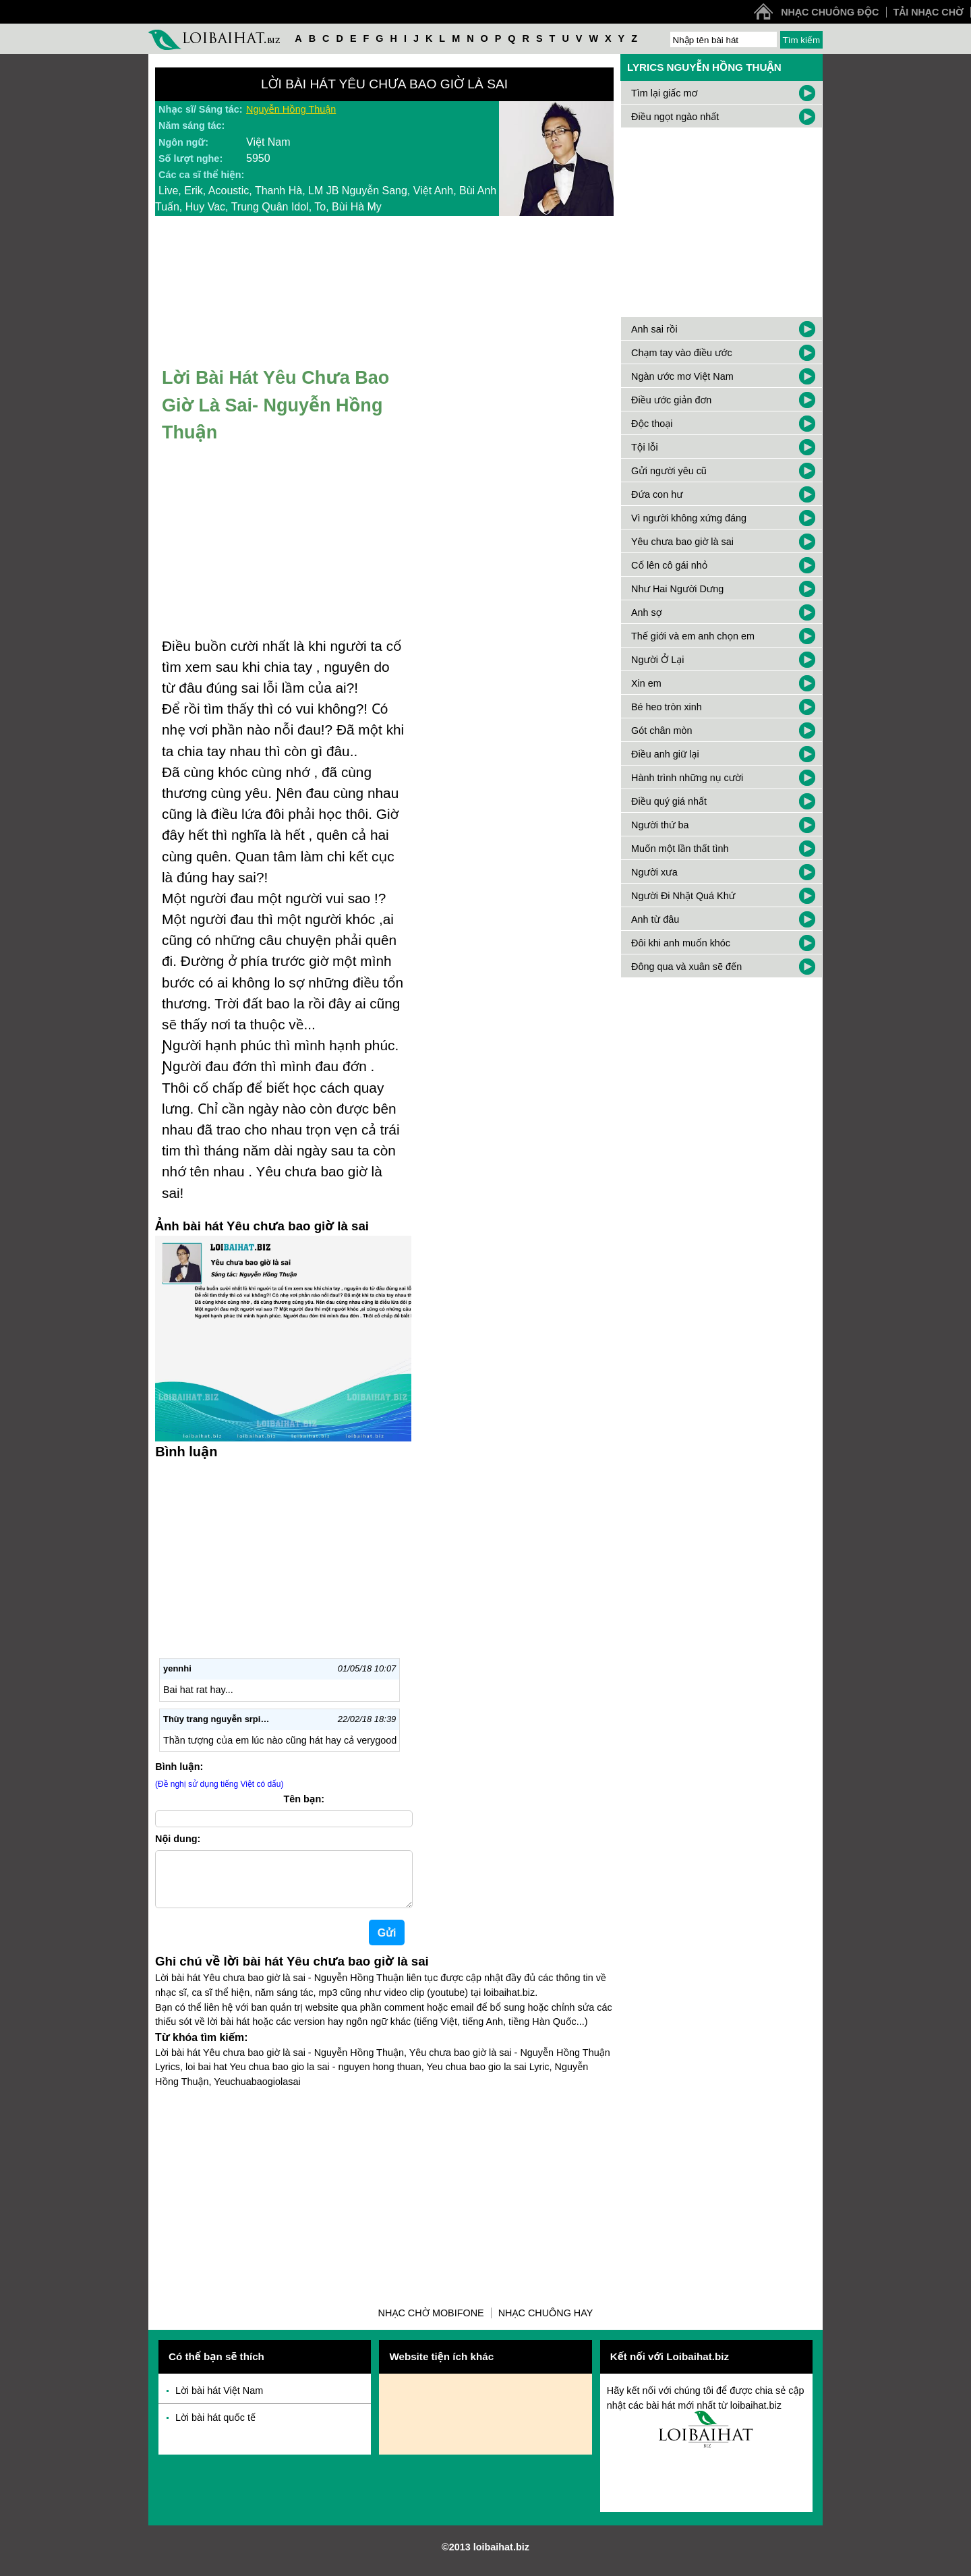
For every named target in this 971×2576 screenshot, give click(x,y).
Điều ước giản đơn (671, 400)
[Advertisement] (384, 2197)
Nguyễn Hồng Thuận (291, 109)
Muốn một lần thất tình (679, 848)
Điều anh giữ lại (665, 754)
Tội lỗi (644, 447)
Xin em (646, 683)
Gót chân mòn (661, 730)
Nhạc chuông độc (830, 12)
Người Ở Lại (657, 659)
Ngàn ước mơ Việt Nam (682, 376)
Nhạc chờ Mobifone (431, 2323)
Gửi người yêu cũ (669, 470)
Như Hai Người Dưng (677, 588)
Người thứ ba (659, 825)
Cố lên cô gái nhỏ (669, 565)
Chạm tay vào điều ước (681, 352)
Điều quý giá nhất (669, 801)
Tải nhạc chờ (928, 12)
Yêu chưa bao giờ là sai (682, 541)
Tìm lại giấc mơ (664, 93)
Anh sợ (646, 612)
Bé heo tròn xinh (666, 707)
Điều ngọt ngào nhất (675, 116)
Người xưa (654, 872)
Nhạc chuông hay (545, 2323)
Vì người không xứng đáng (688, 518)
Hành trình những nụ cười (687, 777)
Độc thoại (651, 423)
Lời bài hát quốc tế (215, 2428)
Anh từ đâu (655, 919)
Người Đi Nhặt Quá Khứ (683, 895)
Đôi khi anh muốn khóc (680, 943)
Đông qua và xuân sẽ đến (686, 966)
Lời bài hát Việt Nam (219, 2401)
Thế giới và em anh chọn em (693, 636)
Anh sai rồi (654, 329)
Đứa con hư (657, 494)
